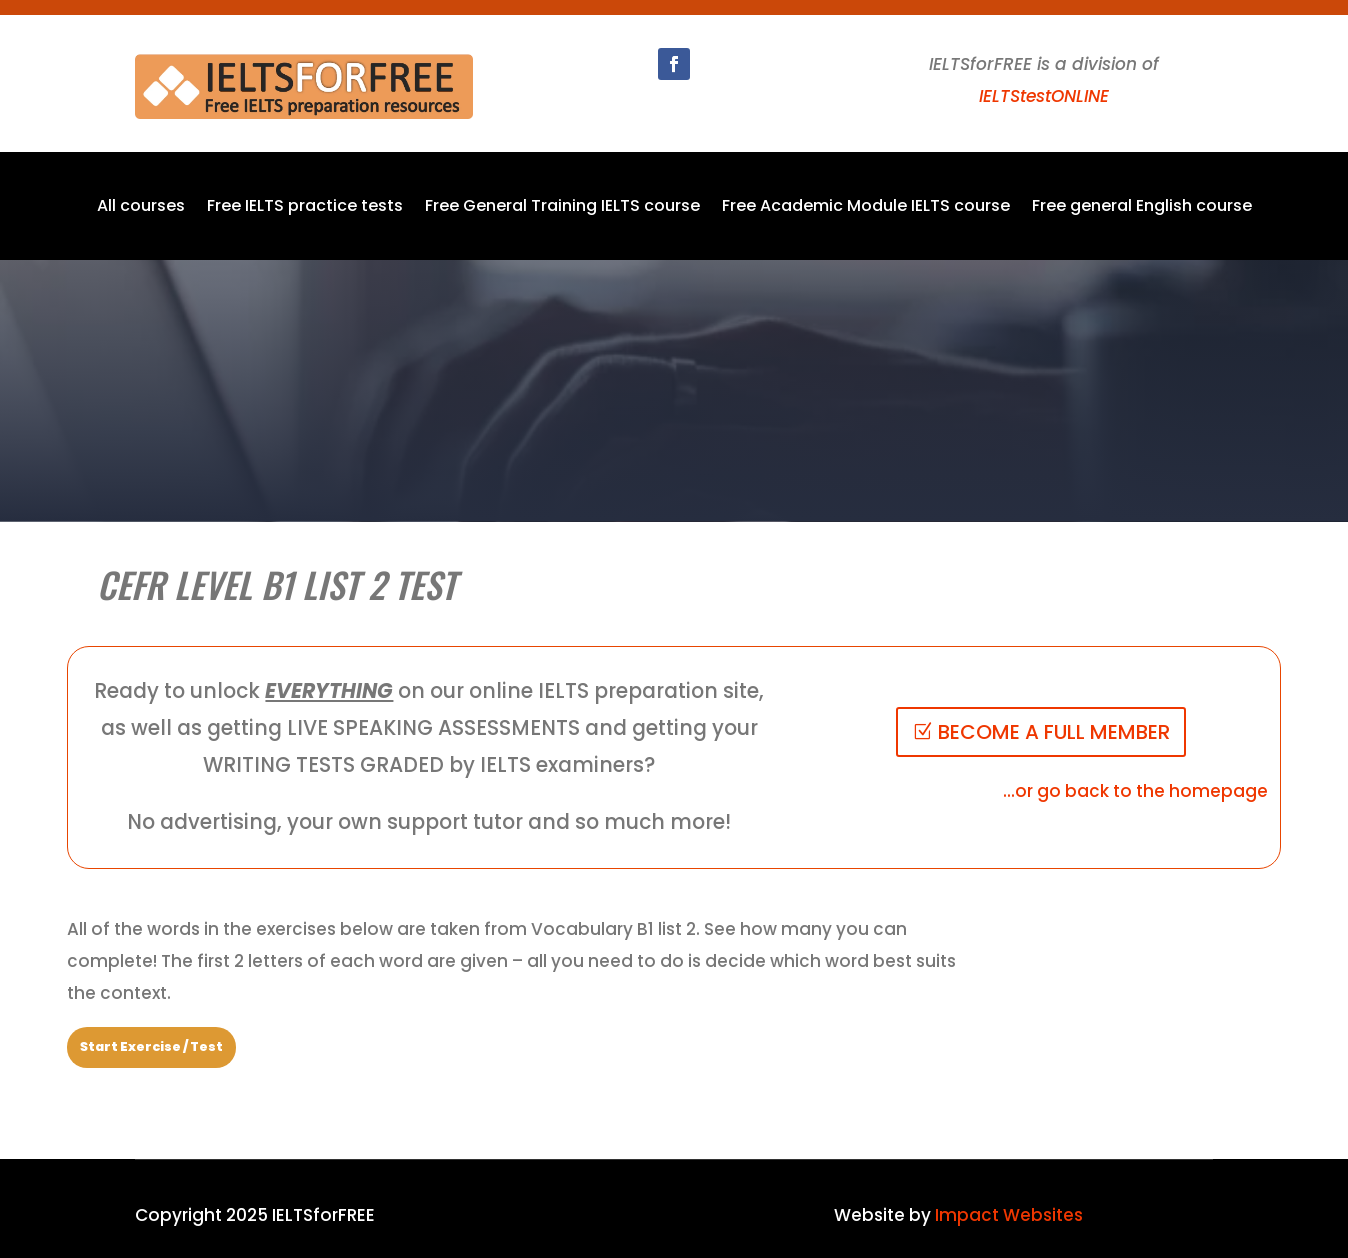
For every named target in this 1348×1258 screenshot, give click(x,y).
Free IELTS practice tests (305, 208)
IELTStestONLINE (1044, 96)
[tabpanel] (517, 961)
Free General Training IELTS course (562, 208)
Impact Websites (1009, 1215)
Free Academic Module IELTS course (866, 208)
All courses (141, 208)
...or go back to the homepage (1135, 791)
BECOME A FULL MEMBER (1054, 732)
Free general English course (1142, 208)
